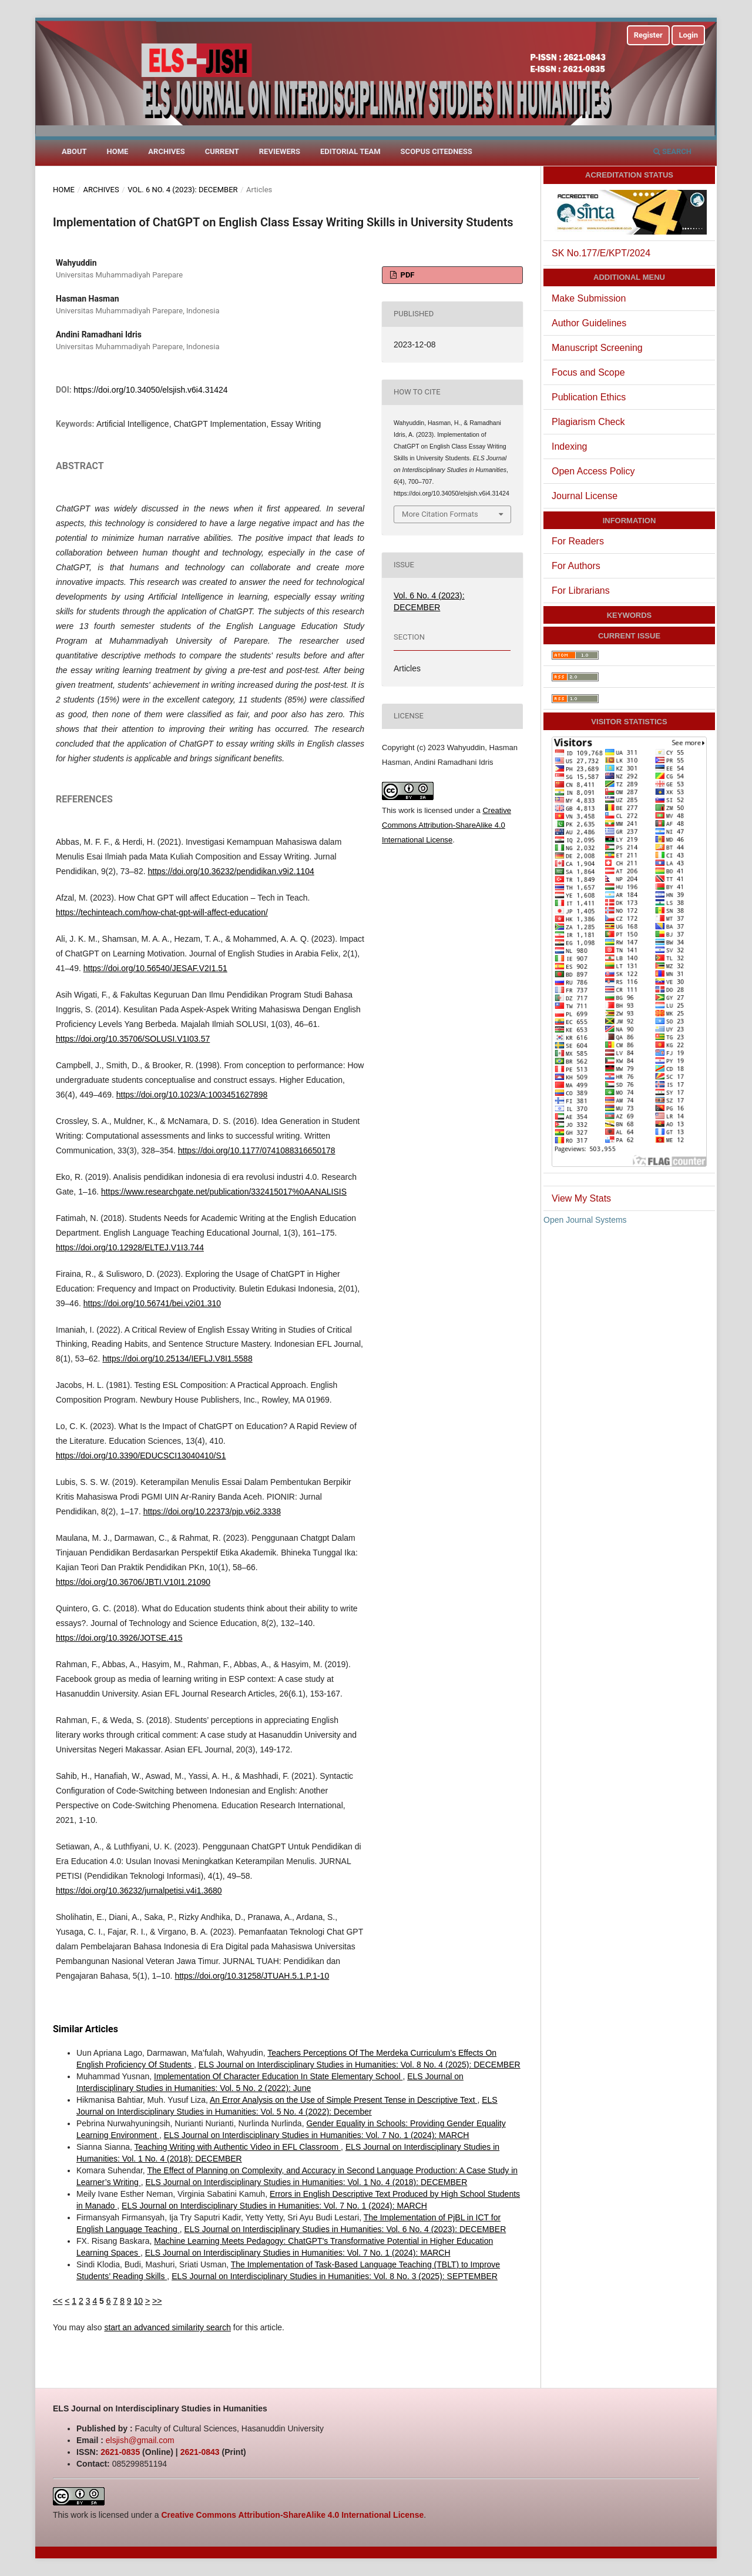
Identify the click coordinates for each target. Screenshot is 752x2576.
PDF (406, 274)
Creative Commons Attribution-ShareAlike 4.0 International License (446, 825)
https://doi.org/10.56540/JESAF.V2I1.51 (155, 968)
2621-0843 (200, 2452)
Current (222, 151)
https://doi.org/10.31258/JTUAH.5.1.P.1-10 (251, 1975)
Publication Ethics (589, 397)
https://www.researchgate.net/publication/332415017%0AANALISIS (224, 1191)
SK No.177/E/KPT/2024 (601, 253)
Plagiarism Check (588, 422)
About (74, 151)
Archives (166, 151)
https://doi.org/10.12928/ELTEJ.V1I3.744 (130, 1247)
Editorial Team (350, 151)
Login (688, 35)
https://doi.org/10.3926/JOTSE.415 (119, 1637)
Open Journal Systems (585, 1220)
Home (118, 151)
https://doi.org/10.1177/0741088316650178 (256, 1150)
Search (672, 151)
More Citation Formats (440, 514)
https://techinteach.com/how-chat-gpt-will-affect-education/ (162, 912)
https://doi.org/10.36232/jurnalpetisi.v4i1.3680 (139, 1890)
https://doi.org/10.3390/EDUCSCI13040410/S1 (141, 1455)
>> (157, 2301)
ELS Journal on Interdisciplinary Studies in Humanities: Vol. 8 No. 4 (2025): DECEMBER (360, 2064)
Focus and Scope (588, 372)
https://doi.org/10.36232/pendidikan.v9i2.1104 (230, 871)
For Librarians (581, 591)
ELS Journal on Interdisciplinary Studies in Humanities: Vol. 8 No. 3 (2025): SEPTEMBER (335, 2276)
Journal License (584, 496)
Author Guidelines (589, 323)
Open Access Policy (593, 471)
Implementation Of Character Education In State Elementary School (278, 2076)
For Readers (578, 541)
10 (138, 2301)
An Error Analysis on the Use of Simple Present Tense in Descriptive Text (343, 2100)
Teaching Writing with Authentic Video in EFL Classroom (238, 2147)
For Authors (576, 566)
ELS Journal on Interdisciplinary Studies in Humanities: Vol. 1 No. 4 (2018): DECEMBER (307, 2182)
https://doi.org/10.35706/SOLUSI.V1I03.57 (133, 1038)
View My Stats (581, 1198)
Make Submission (589, 298)
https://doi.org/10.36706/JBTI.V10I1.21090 (133, 1582)
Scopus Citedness (436, 151)
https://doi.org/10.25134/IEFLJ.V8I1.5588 (177, 1358)
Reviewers (279, 151)
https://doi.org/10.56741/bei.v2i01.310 (152, 1303)
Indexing (570, 446)
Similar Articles (85, 2029)
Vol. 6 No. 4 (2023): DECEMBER (182, 189)
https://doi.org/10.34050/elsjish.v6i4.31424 (150, 389)
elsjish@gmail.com (140, 2440)
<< (57, 2301)
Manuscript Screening (597, 348)
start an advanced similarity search (167, 2327)
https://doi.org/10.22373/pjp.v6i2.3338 (212, 1511)
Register (648, 35)
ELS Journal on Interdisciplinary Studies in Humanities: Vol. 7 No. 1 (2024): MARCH (316, 2135)
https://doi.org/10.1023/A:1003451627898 (192, 1094)
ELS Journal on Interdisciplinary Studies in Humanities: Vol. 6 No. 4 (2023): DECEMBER (345, 2229)
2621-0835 (120, 2452)
